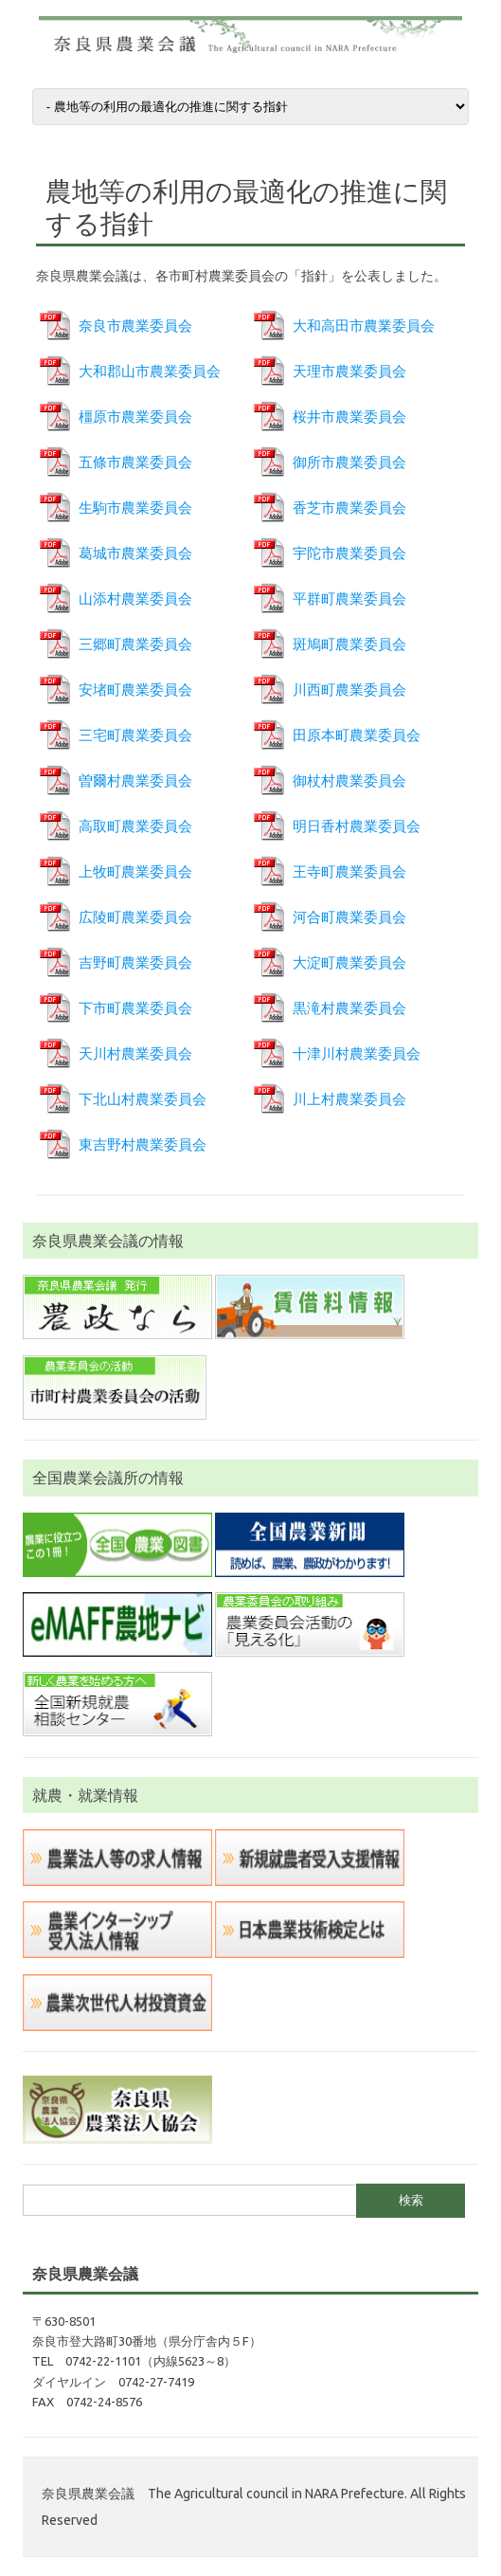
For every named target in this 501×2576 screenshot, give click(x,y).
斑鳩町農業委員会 (349, 644)
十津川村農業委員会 (356, 1053)
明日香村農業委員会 (356, 826)
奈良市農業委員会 (135, 325)
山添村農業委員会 (135, 598)
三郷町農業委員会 (135, 644)
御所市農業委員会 (349, 462)
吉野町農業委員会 (135, 962)
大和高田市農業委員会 (364, 325)
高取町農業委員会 (135, 826)
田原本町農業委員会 (356, 735)
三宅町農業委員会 (135, 735)
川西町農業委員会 (349, 689)
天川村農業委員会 (135, 1053)
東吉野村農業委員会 (142, 1144)
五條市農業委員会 (135, 462)
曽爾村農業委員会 (135, 780)
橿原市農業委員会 (135, 416)
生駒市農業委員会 (135, 507)
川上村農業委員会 (349, 1099)
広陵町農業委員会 (135, 917)
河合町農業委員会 (349, 917)
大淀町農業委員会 (349, 962)
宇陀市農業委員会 (349, 553)
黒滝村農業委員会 (349, 1008)
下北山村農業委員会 (142, 1099)
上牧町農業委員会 (135, 871)
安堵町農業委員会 (135, 689)
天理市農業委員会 (349, 371)
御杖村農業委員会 (349, 780)
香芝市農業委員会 (349, 507)
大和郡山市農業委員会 (150, 371)
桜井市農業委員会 (349, 416)
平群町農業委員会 (349, 598)
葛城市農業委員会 (135, 553)
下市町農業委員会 (135, 1008)
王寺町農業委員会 (349, 871)
